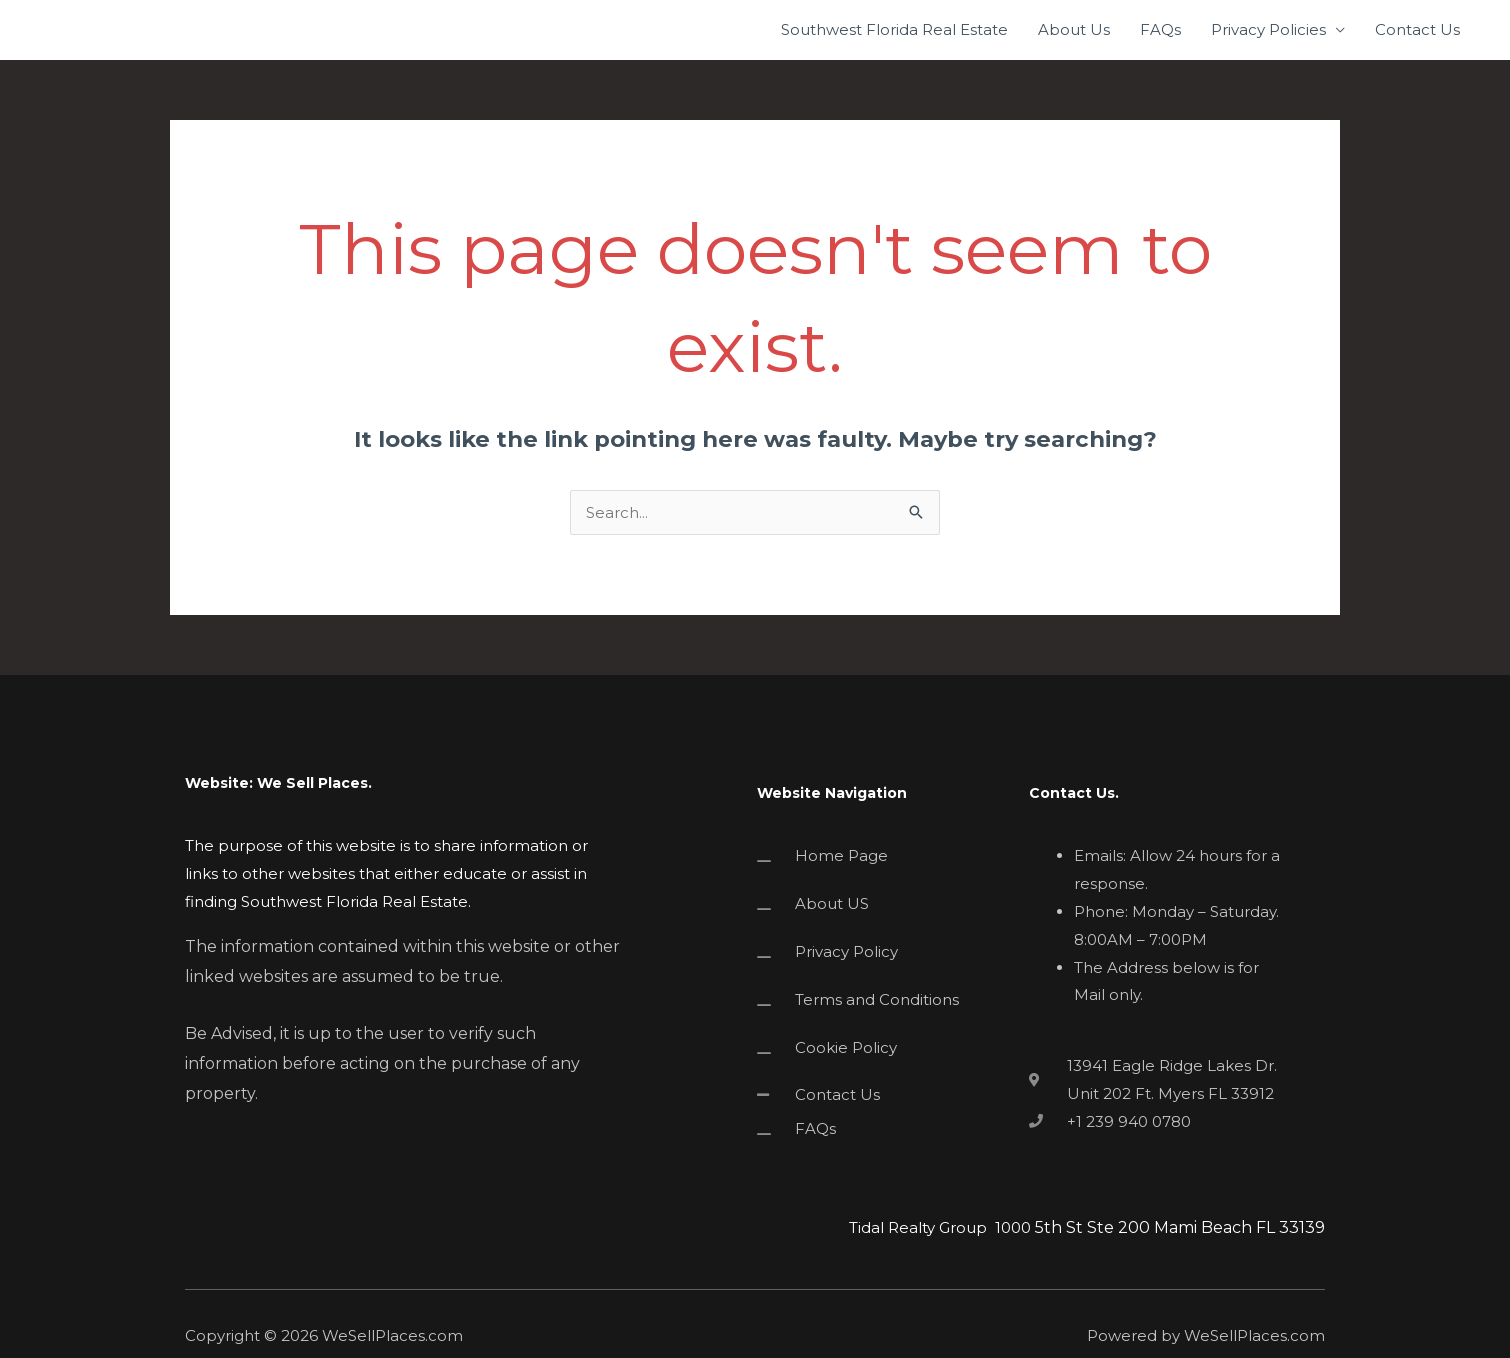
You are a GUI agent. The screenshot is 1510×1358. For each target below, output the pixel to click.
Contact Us (1417, 29)
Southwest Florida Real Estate (894, 29)
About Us (1074, 29)
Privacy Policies (1268, 29)
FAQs (1160, 29)
